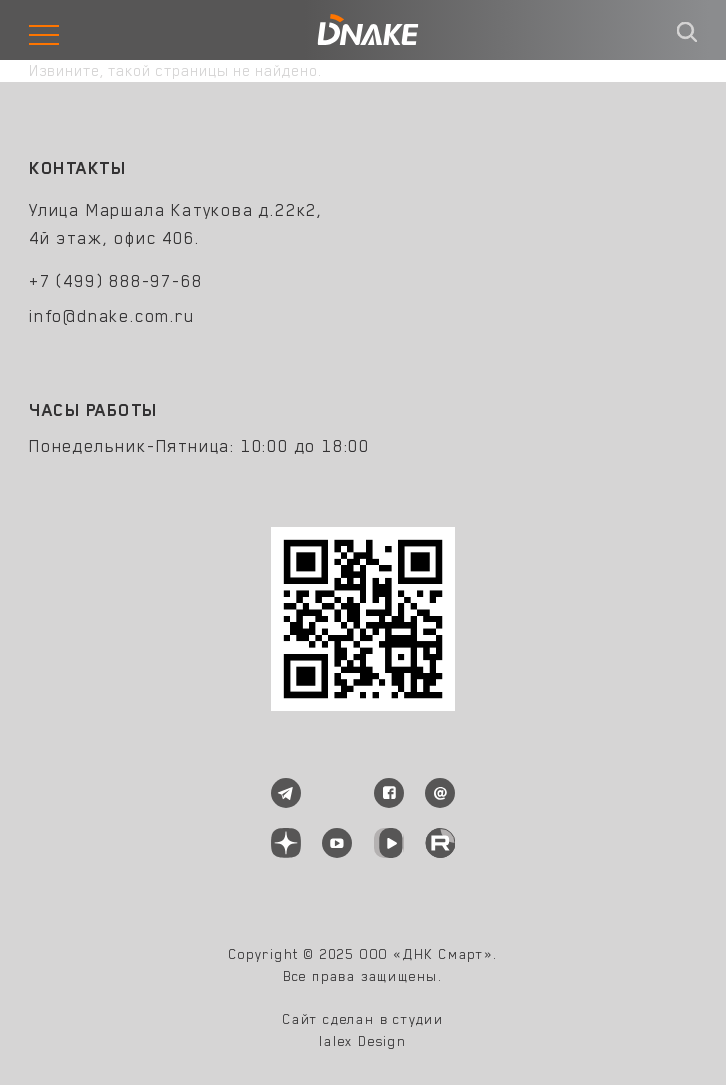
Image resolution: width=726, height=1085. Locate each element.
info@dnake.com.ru (112, 316)
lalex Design (363, 1041)
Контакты (77, 168)
